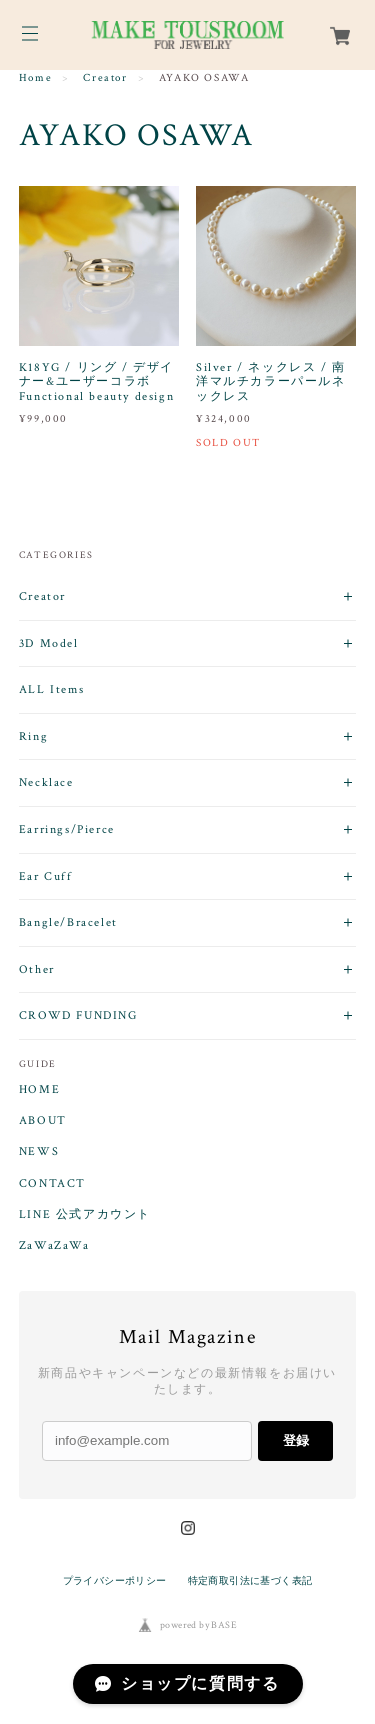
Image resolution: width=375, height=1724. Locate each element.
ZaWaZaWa (54, 1246)
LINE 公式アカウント (85, 1215)
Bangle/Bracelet (68, 922)
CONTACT (52, 1184)
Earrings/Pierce (67, 829)
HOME (39, 1090)
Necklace (46, 782)
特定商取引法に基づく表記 (250, 1580)
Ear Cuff (46, 876)
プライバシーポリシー (115, 1580)
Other (37, 969)
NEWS (39, 1152)
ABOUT (43, 1121)
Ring (33, 736)
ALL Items (51, 689)
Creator (105, 78)
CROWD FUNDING (78, 1015)
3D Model (49, 643)
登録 (296, 1440)
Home (35, 78)
